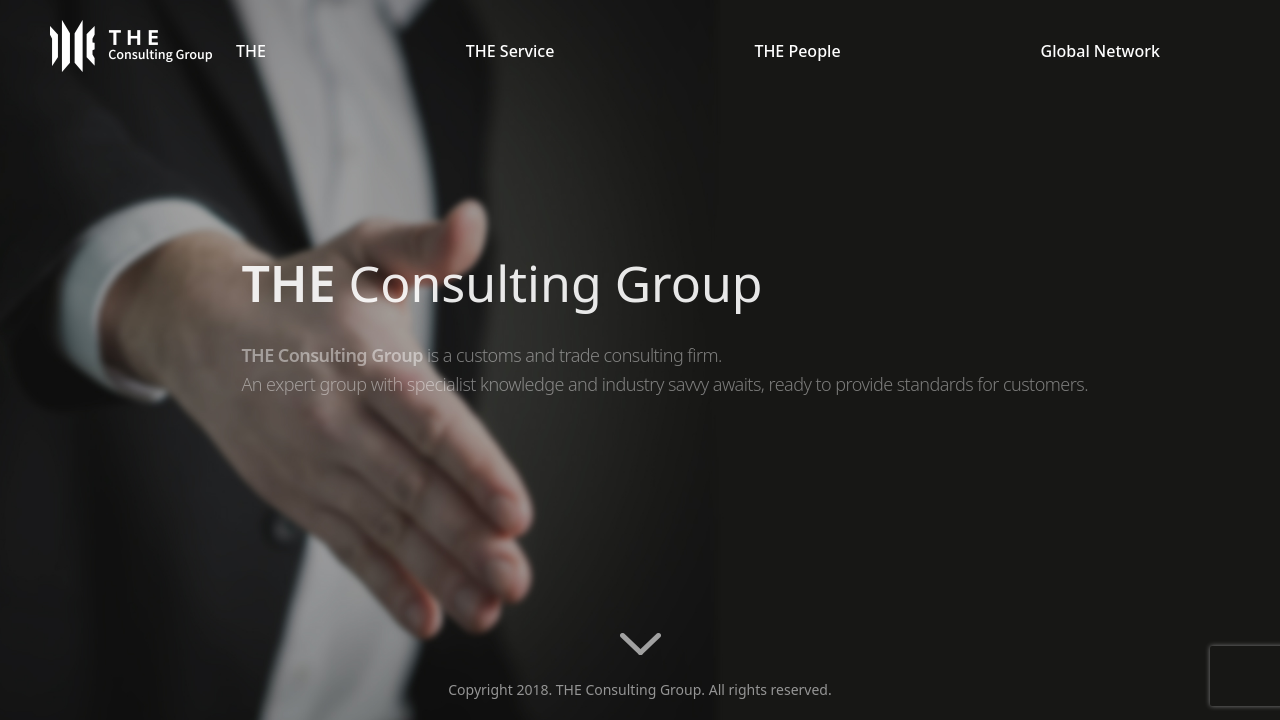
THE (251, 51)
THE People (797, 51)
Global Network (1100, 51)
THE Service (510, 51)
